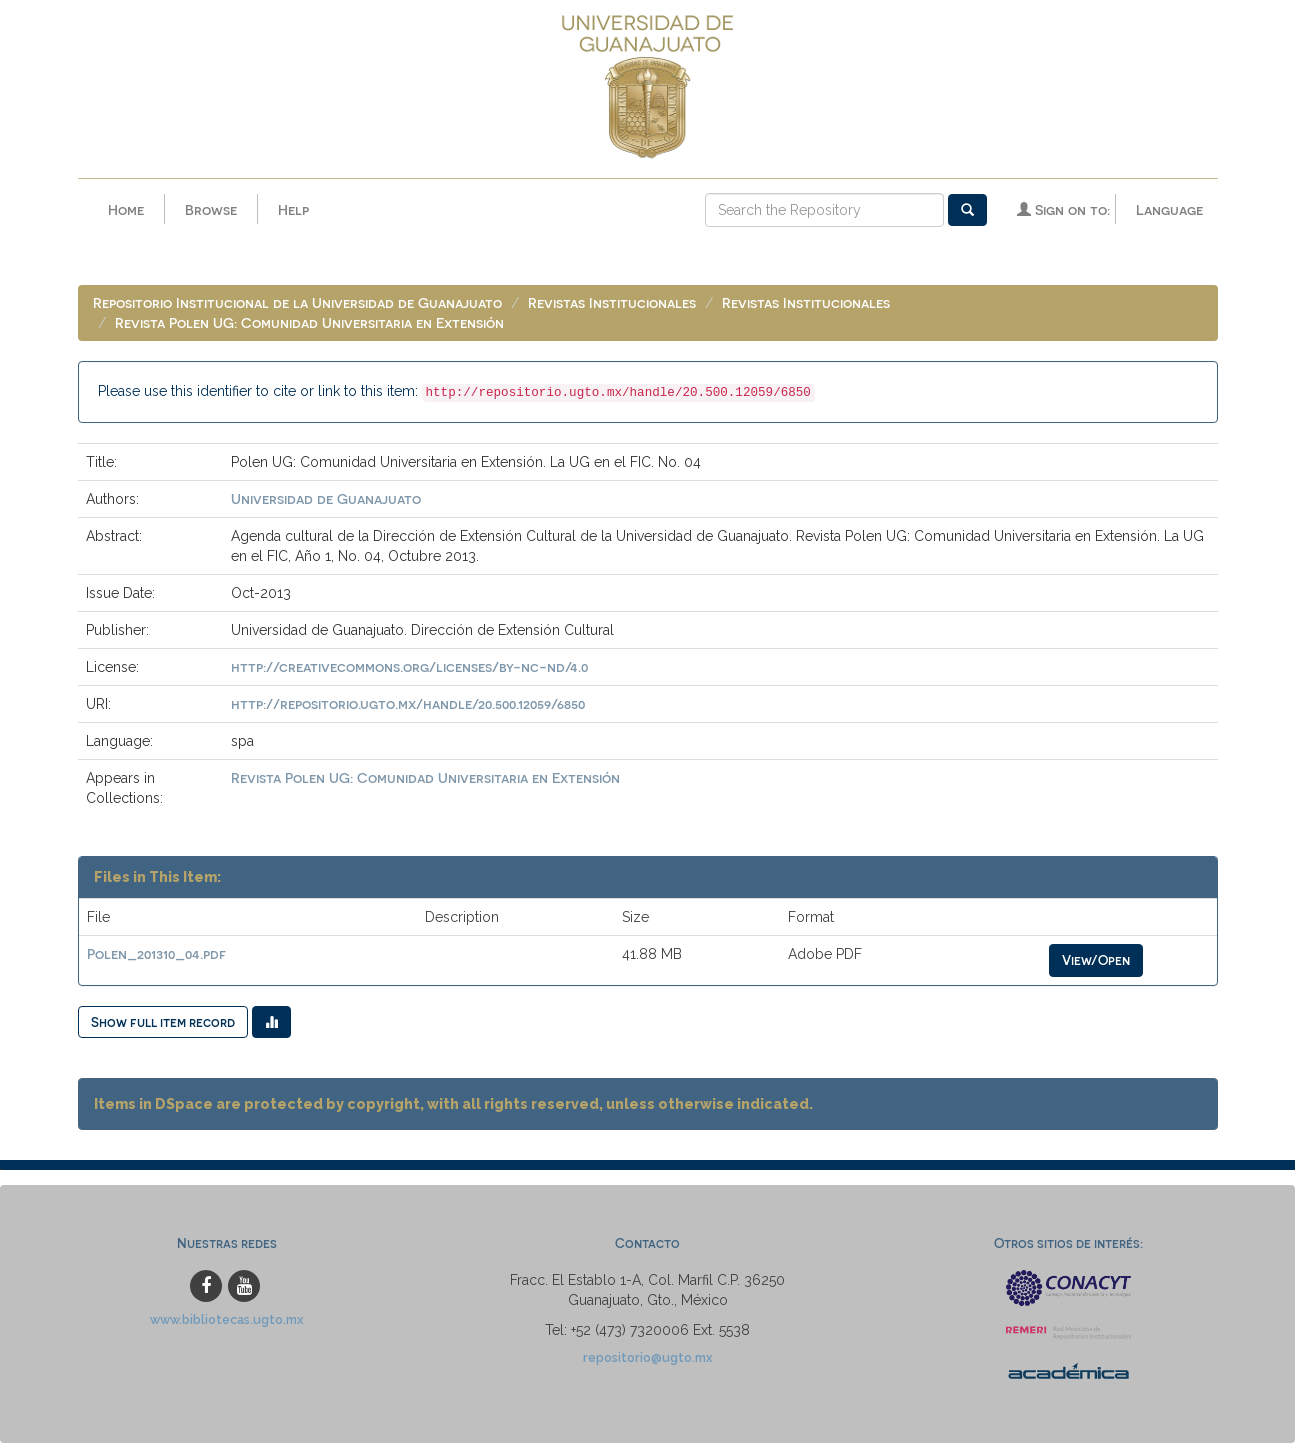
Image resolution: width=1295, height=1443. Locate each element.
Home (126, 209)
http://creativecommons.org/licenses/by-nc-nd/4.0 (409, 666)
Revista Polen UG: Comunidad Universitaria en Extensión (309, 322)
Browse (211, 209)
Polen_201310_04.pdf (156, 953)
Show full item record (163, 1021)
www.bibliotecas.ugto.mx (227, 1319)
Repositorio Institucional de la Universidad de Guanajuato (297, 302)
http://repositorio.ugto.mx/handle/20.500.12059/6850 (408, 703)
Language (1169, 209)
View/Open (1096, 959)
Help (293, 209)
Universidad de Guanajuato (326, 498)
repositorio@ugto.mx (648, 1357)
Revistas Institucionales (612, 302)
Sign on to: (1063, 209)
